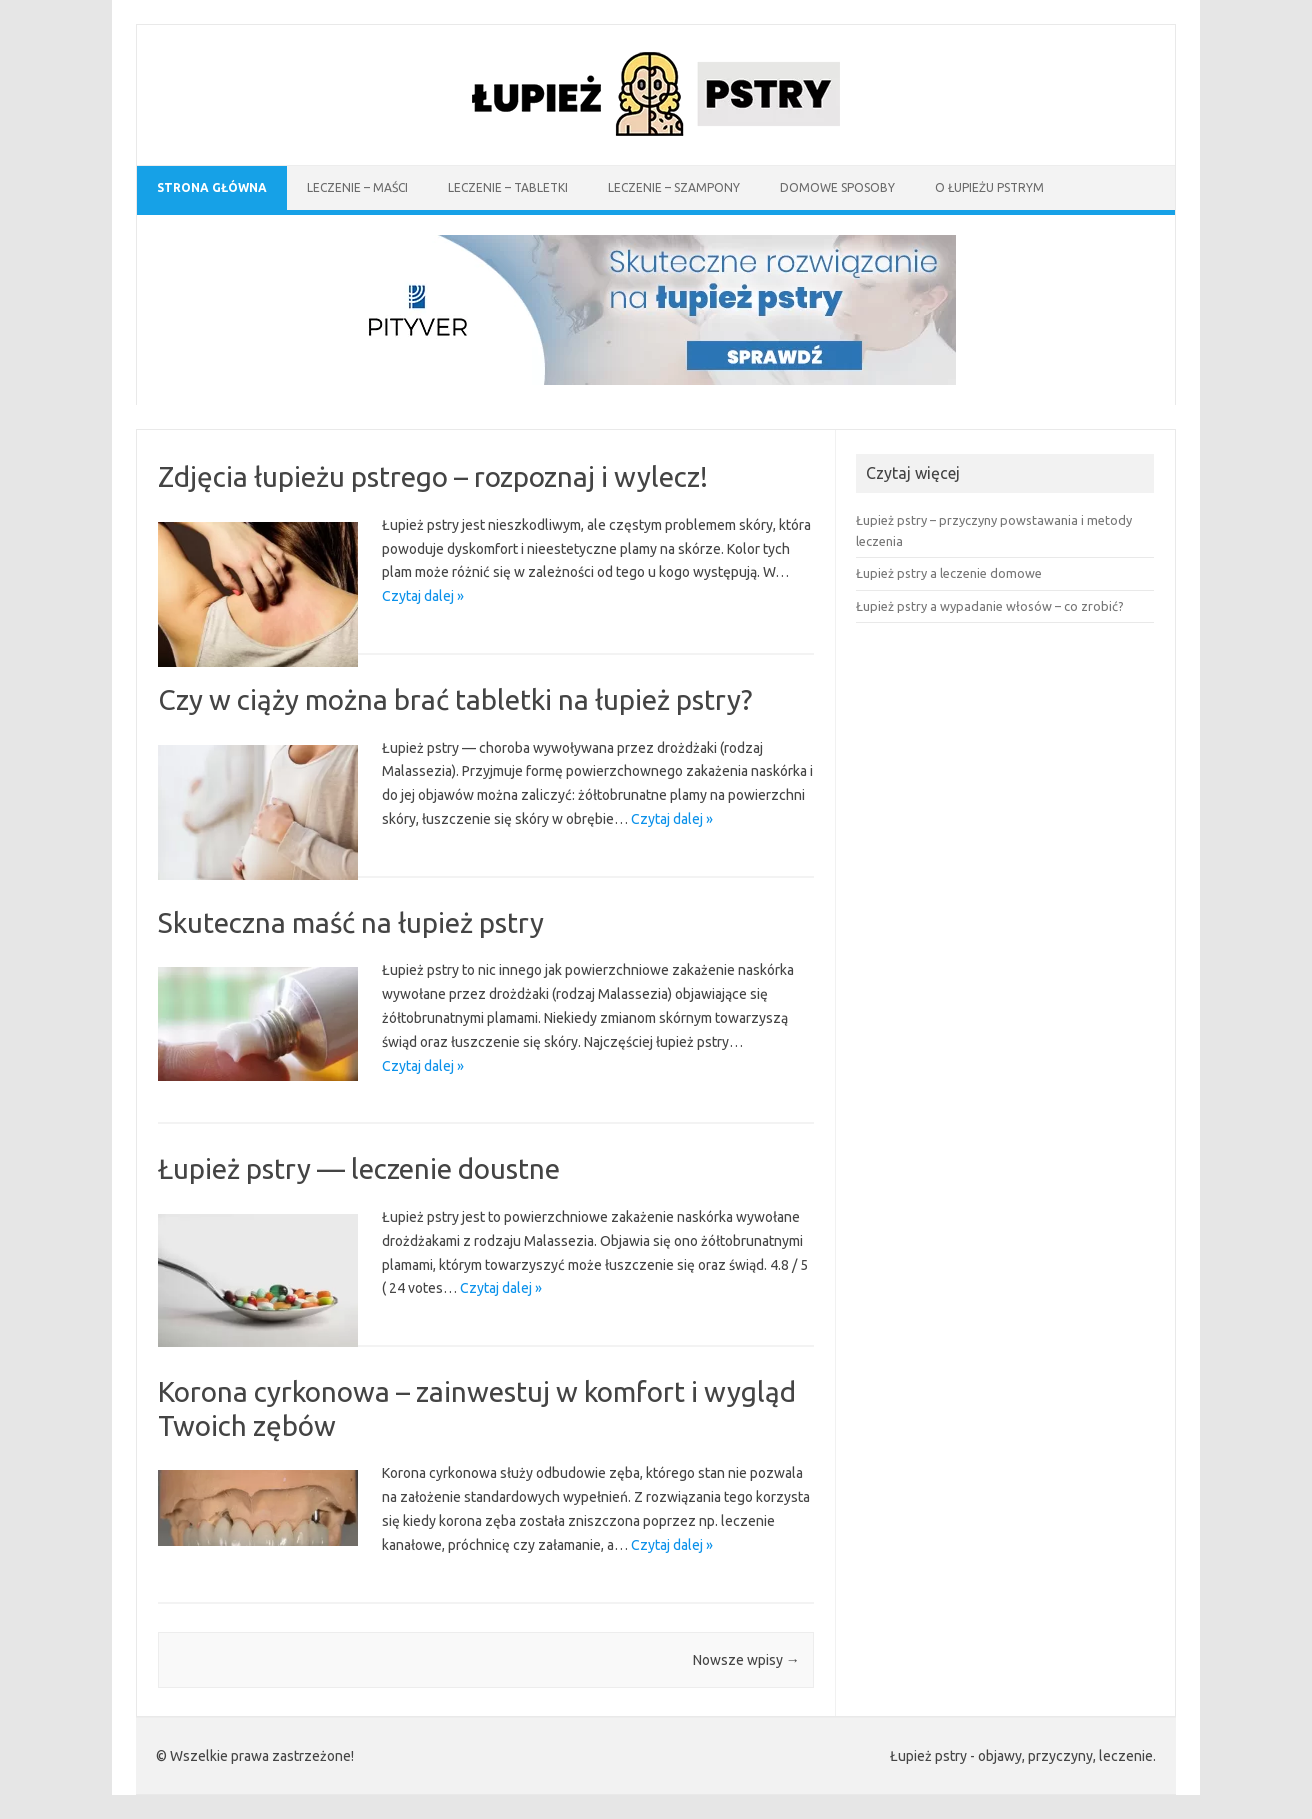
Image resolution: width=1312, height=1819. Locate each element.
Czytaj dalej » (423, 596)
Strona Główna (212, 187)
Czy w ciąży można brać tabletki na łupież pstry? (455, 699)
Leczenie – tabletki (508, 187)
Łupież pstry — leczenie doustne (359, 1168)
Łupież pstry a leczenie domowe (949, 573)
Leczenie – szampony (674, 187)
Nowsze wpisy (746, 1660)
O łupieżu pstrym (989, 187)
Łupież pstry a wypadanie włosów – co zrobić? (990, 606)
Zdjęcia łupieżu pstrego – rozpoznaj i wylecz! (433, 476)
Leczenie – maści (357, 187)
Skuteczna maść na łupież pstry (351, 922)
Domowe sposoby (837, 187)
